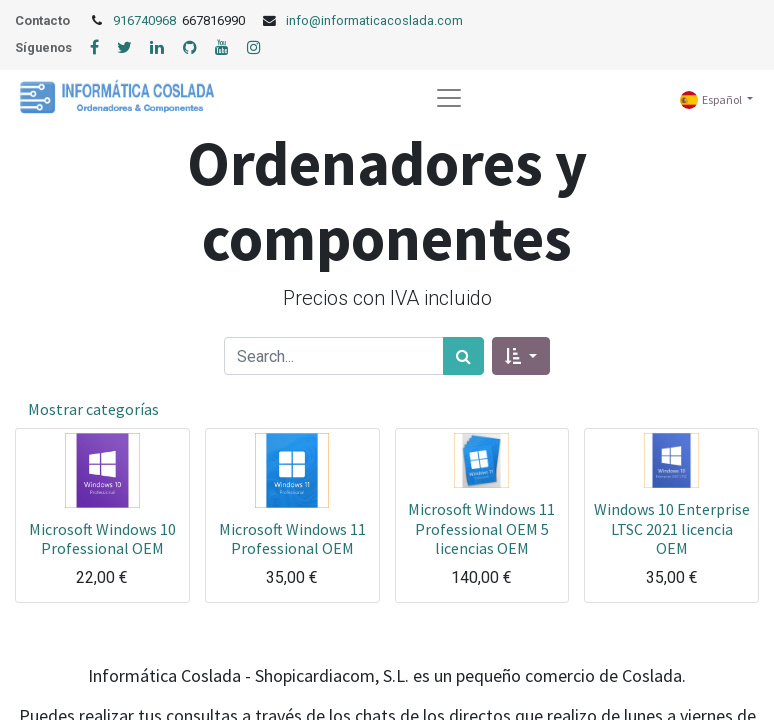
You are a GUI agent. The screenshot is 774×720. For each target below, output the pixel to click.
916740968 (146, 20)
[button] (520, 356)
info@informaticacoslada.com (374, 20)
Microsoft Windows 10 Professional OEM (102, 538)
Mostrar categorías (93, 409)
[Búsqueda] (463, 356)
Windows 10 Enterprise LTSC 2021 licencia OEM (672, 528)
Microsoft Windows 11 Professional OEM (292, 538)
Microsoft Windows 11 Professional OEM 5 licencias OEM (481, 528)
